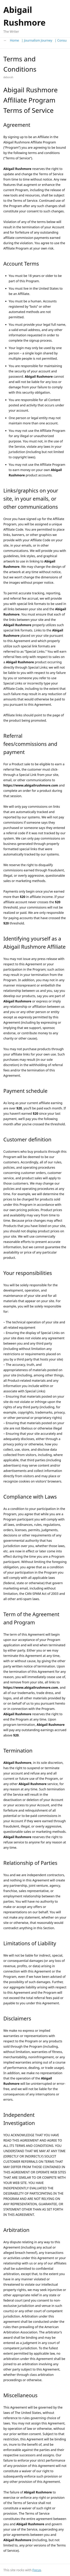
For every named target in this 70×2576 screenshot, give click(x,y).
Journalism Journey (38, 40)
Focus (36, 2570)
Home (14, 40)
